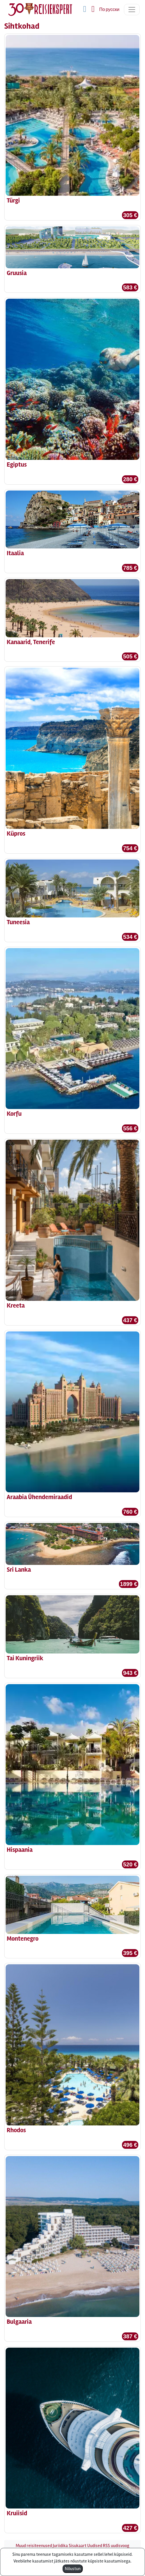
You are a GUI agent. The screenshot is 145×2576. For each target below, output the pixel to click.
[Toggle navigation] (132, 9)
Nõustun (72, 2568)
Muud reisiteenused (34, 2545)
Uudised (94, 2545)
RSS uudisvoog (116, 2545)
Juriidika (60, 2545)
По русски (109, 9)
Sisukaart (77, 2545)
